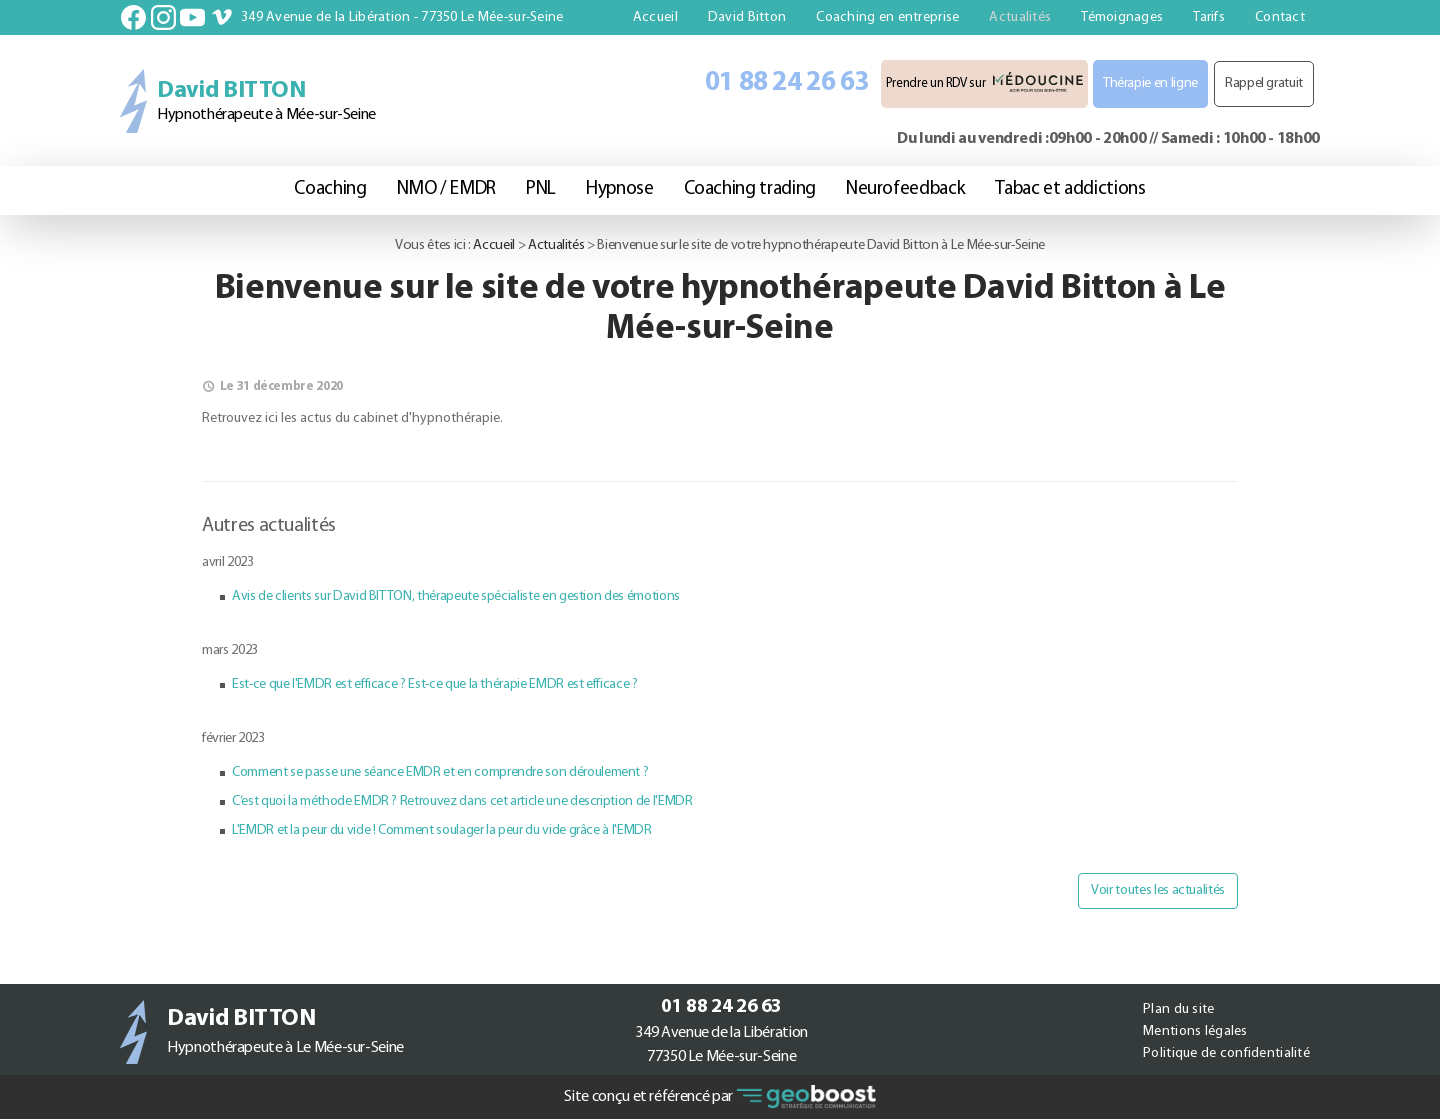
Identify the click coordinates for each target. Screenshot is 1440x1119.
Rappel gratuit (1264, 83)
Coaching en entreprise (887, 17)
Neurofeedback (905, 189)
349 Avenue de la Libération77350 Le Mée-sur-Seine (721, 1045)
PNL (541, 189)
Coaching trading (750, 189)
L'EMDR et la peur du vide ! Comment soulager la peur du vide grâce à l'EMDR (442, 830)
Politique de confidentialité (1226, 1053)
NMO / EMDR (446, 189)
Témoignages (1122, 17)
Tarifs (1209, 17)
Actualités (1020, 17)
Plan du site (1178, 1009)
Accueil (655, 17)
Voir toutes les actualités (1158, 890)
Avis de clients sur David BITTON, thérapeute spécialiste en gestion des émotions (456, 596)
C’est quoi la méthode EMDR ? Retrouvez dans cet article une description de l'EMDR (462, 801)
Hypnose (620, 189)
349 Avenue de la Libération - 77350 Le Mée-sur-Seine (402, 17)
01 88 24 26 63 (787, 83)
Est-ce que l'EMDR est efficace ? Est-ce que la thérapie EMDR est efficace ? (435, 684)
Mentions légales (1195, 1031)
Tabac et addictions (1070, 189)
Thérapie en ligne (1150, 83)
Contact (1280, 17)
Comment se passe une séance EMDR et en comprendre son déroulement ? (440, 772)
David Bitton (747, 17)
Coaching (330, 189)
